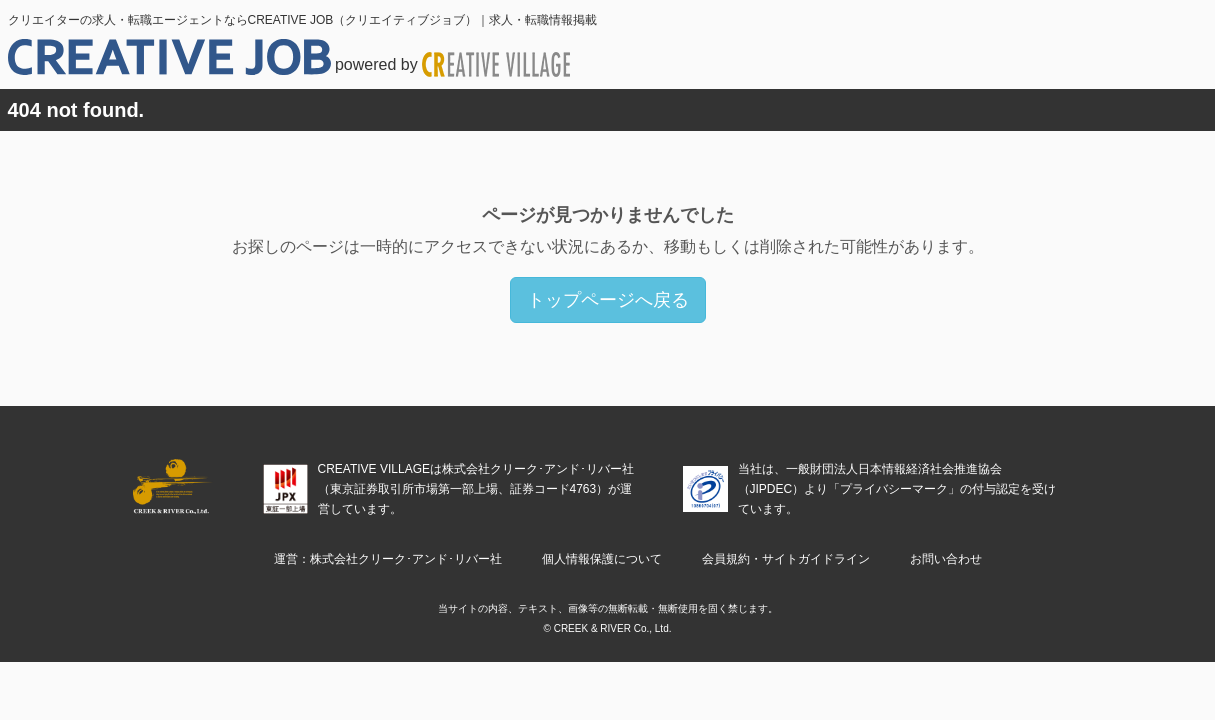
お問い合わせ (946, 559)
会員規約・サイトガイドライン (786, 559)
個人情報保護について (602, 559)
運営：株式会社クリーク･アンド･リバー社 (388, 559)
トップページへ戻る (608, 300)
